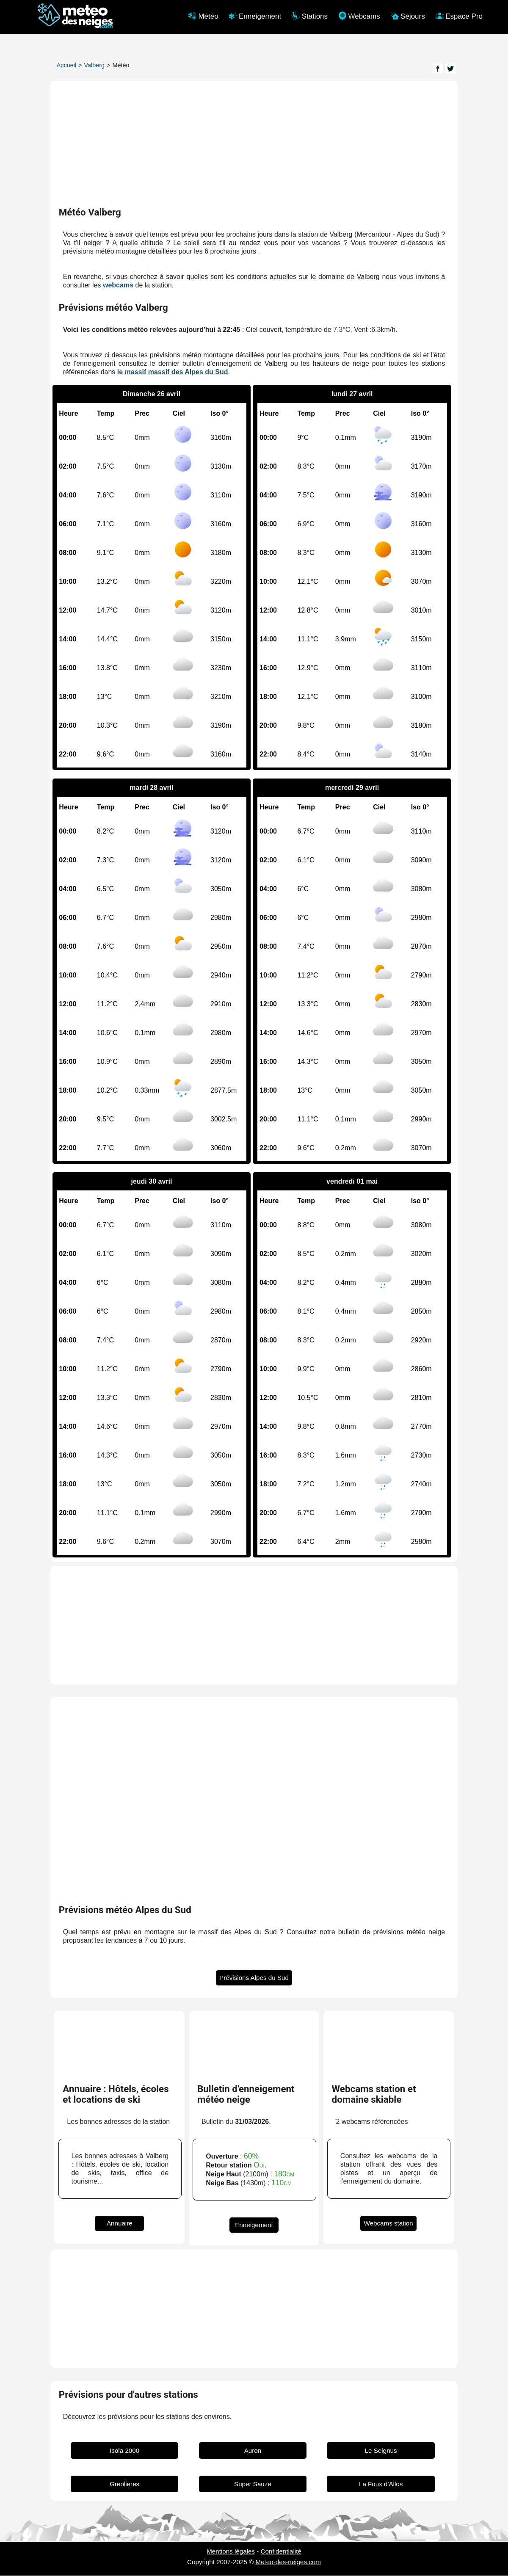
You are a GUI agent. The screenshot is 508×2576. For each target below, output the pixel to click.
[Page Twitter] (450, 69)
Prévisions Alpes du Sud (254, 1978)
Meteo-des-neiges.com (288, 2562)
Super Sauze (252, 2484)
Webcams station (388, 2223)
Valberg (94, 65)
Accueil (66, 65)
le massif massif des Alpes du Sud (172, 372)
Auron (253, 2451)
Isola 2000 (124, 2451)
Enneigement (254, 2225)
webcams (118, 285)
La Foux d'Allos (381, 2484)
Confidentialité (281, 2551)
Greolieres (124, 2484)
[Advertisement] (254, 1625)
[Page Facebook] (438, 69)
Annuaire (120, 2223)
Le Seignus (381, 2451)
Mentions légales (231, 2551)
